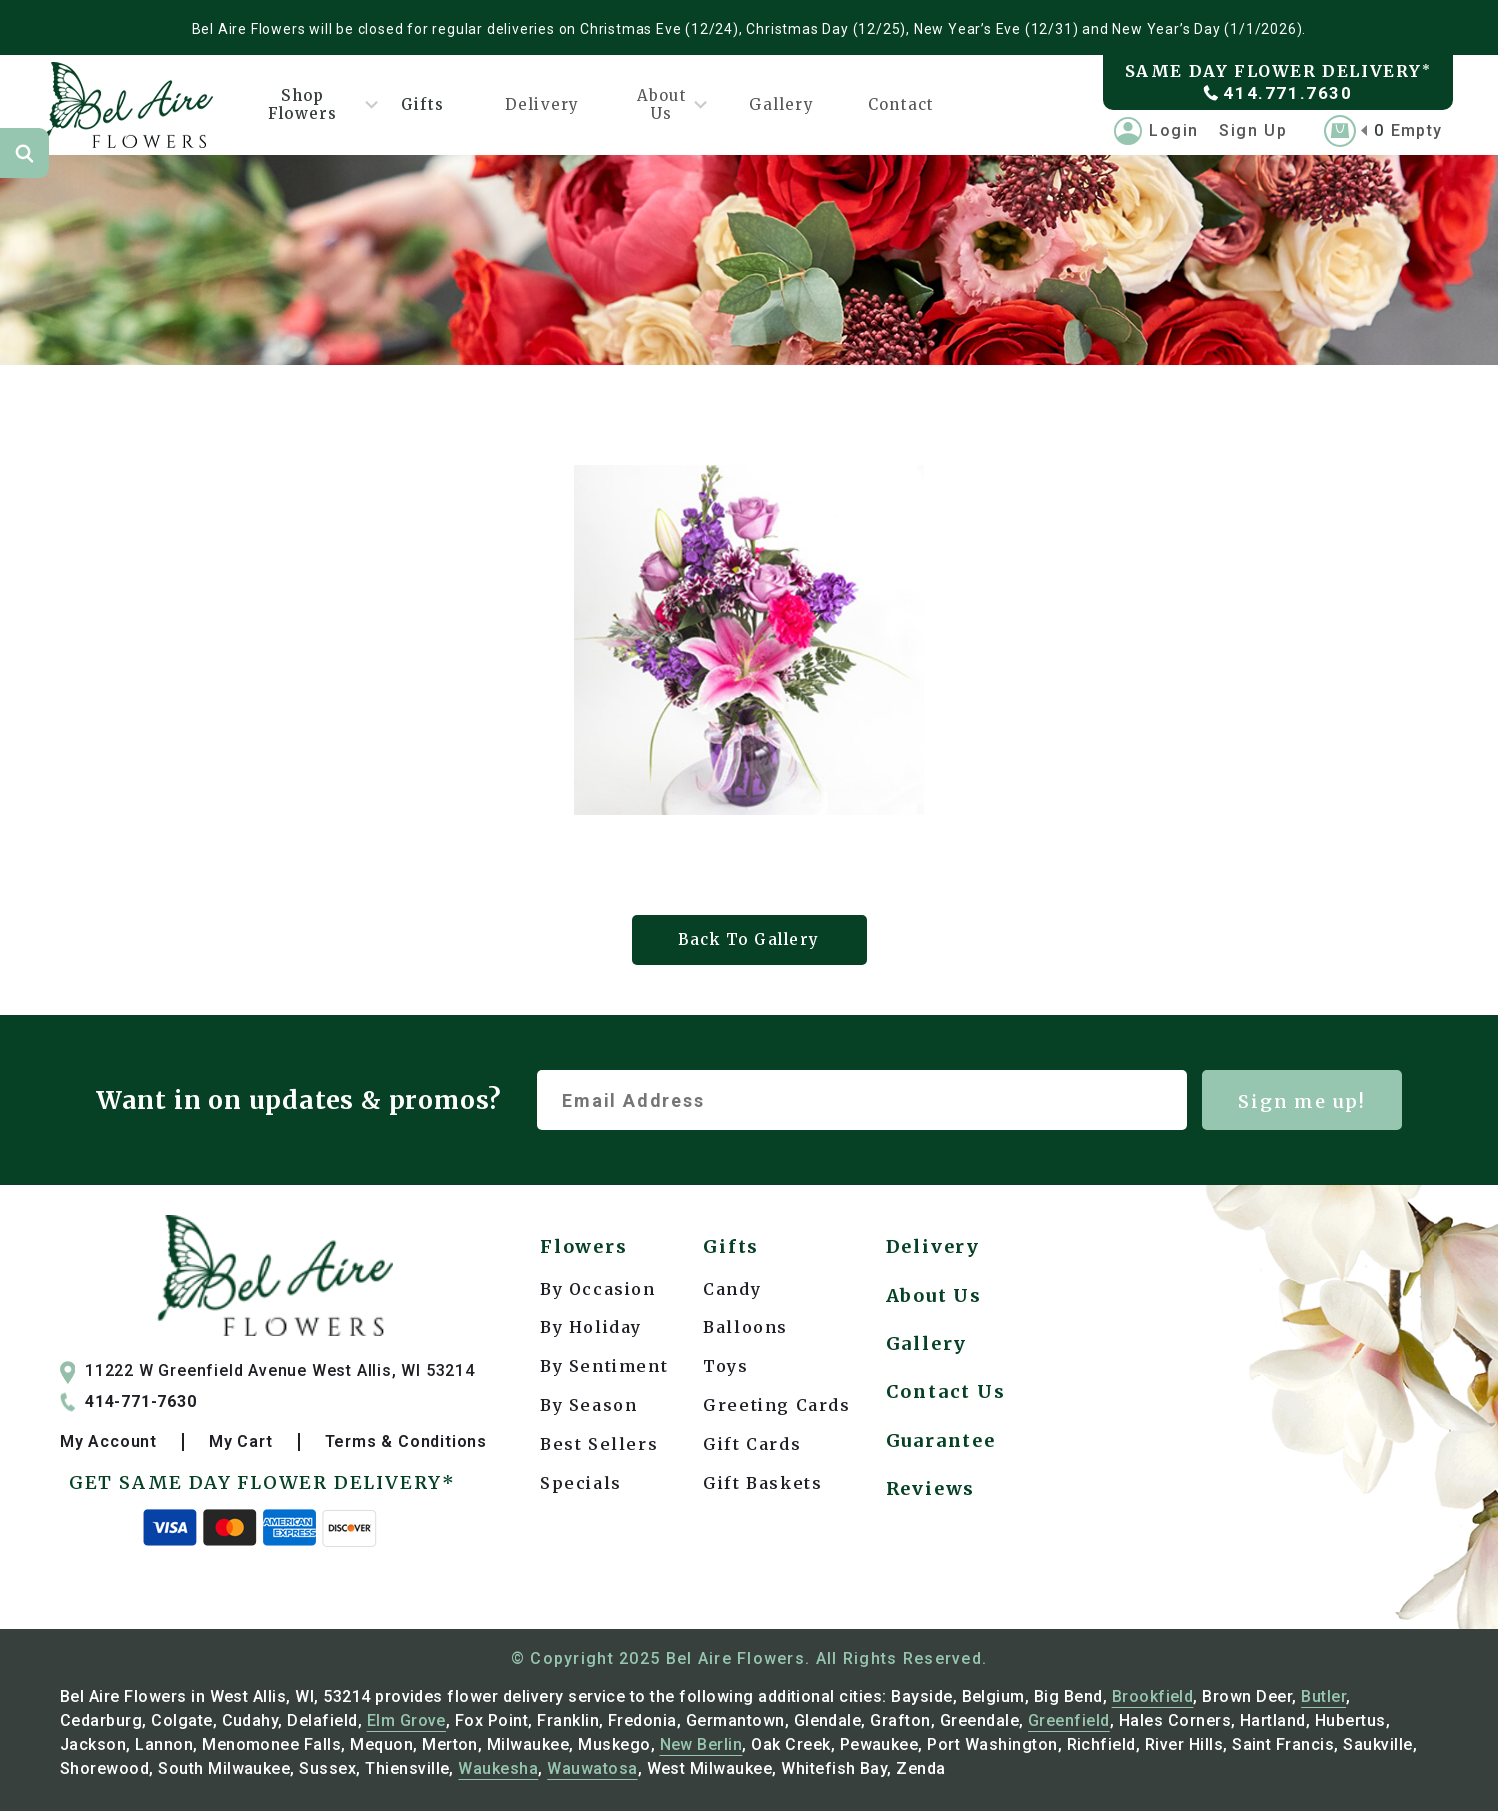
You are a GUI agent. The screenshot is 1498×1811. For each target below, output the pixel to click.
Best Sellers (599, 1444)
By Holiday (591, 1327)
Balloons (745, 1327)
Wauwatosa (592, 1768)
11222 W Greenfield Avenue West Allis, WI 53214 (267, 1371)
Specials (581, 1483)
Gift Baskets (762, 1483)
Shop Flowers (315, 104)
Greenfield (1069, 1720)
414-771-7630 (128, 1402)
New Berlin (701, 1744)
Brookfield (1153, 1696)
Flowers (584, 1246)
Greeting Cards (776, 1405)
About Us (664, 104)
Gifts (422, 104)
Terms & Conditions (406, 1442)
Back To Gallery (749, 939)
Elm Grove (406, 1720)
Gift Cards (752, 1444)
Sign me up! (1302, 1101)
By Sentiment (604, 1366)
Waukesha (498, 1768)
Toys (725, 1366)
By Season (588, 1405)
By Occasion (598, 1289)
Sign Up (1253, 130)
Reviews (931, 1488)
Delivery (542, 104)
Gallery (781, 104)
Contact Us (946, 1391)
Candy (732, 1289)
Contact (901, 104)
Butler (1323, 1696)
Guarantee (941, 1440)
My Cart (241, 1442)
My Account (108, 1442)
